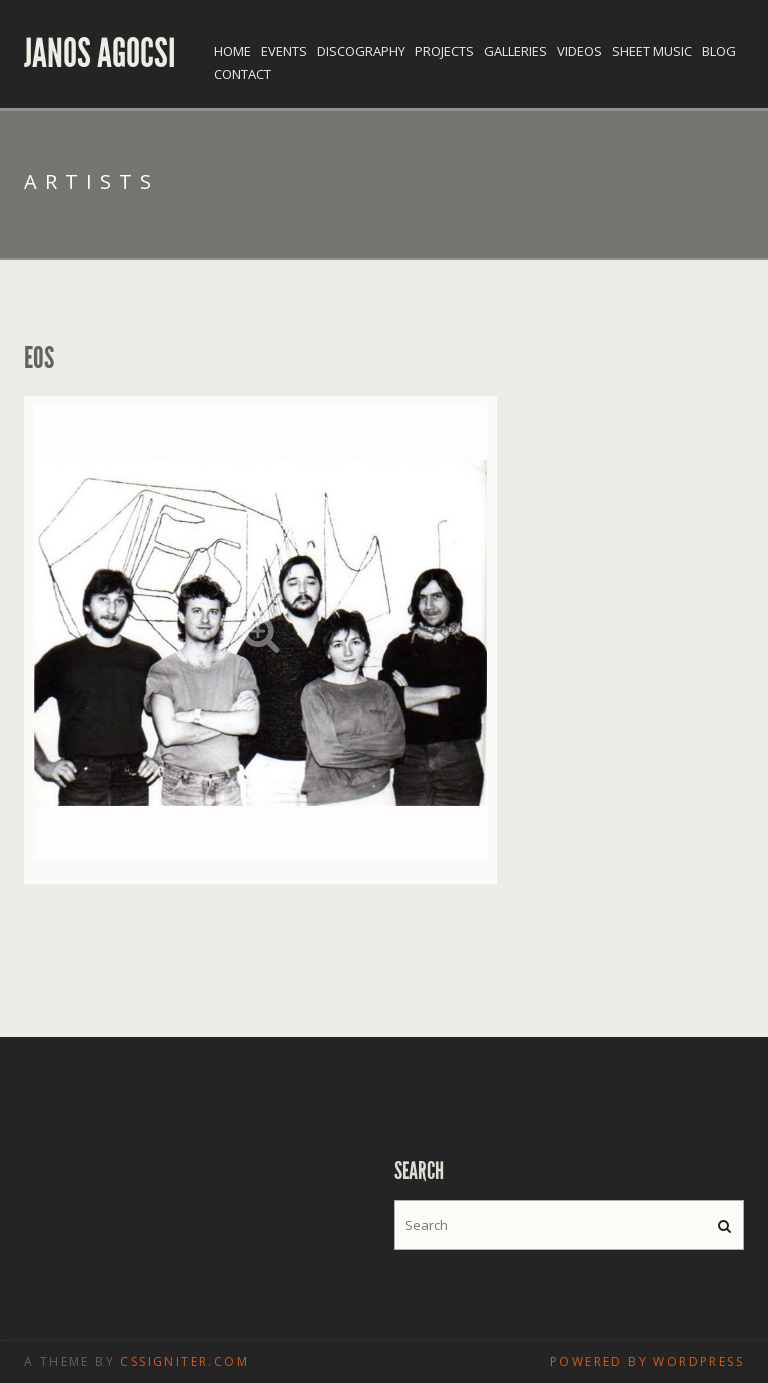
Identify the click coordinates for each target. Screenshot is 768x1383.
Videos (579, 51)
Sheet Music (652, 51)
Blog (719, 51)
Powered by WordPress (647, 1361)
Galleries (515, 51)
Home (232, 51)
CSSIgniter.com (184, 1361)
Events (284, 51)
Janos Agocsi (100, 54)
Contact (242, 74)
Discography (361, 51)
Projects (444, 51)
